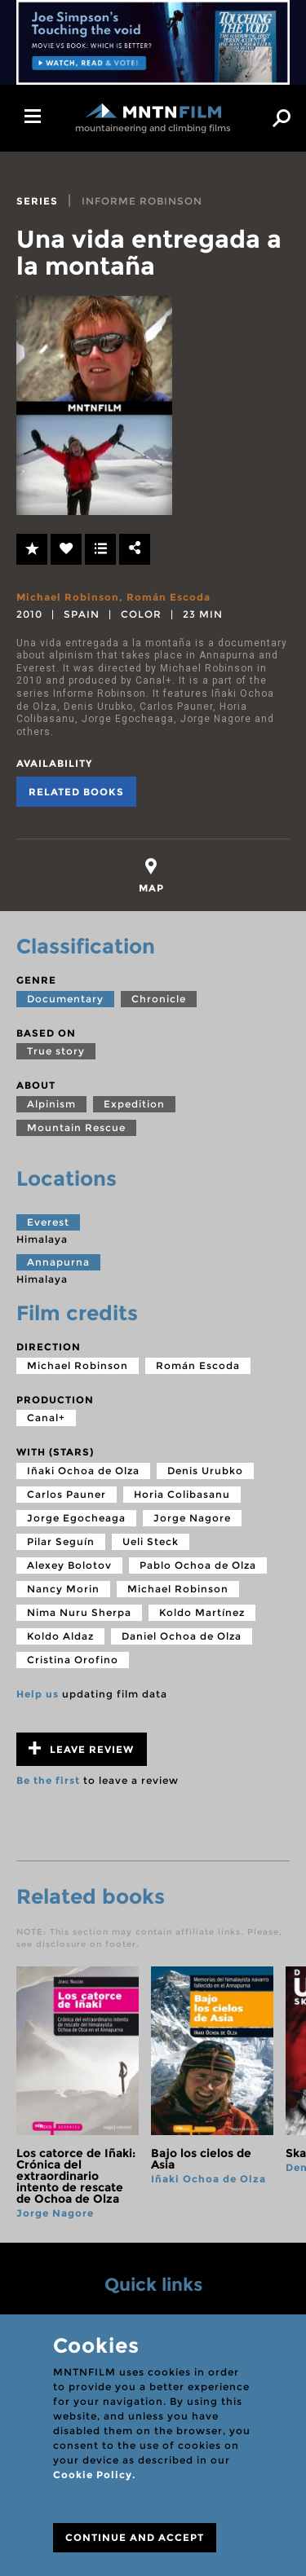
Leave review (81, 1748)
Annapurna (58, 1262)
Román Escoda (168, 597)
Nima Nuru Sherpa (79, 1612)
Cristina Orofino (72, 1659)
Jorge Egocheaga (76, 1518)
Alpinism (51, 1104)
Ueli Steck (150, 1541)
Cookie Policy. (94, 2474)
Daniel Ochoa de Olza (182, 1636)
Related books (76, 792)
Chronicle (158, 999)
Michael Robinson (67, 597)
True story (56, 1051)
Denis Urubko (205, 1470)
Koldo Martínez (202, 1612)
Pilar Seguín (61, 1541)
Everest (48, 1222)
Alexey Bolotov (69, 1565)
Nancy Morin (63, 1589)
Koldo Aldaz (60, 1636)
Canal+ (46, 1417)
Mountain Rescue (76, 1127)
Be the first (48, 1780)
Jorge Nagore (192, 1518)
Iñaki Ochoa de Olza (83, 1470)
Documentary (65, 999)
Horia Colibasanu (182, 1494)
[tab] (151, 875)
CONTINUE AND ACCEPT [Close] (134, 2537)
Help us (37, 1694)
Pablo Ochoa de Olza (198, 1565)
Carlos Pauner (66, 1494)
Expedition (134, 1104)
